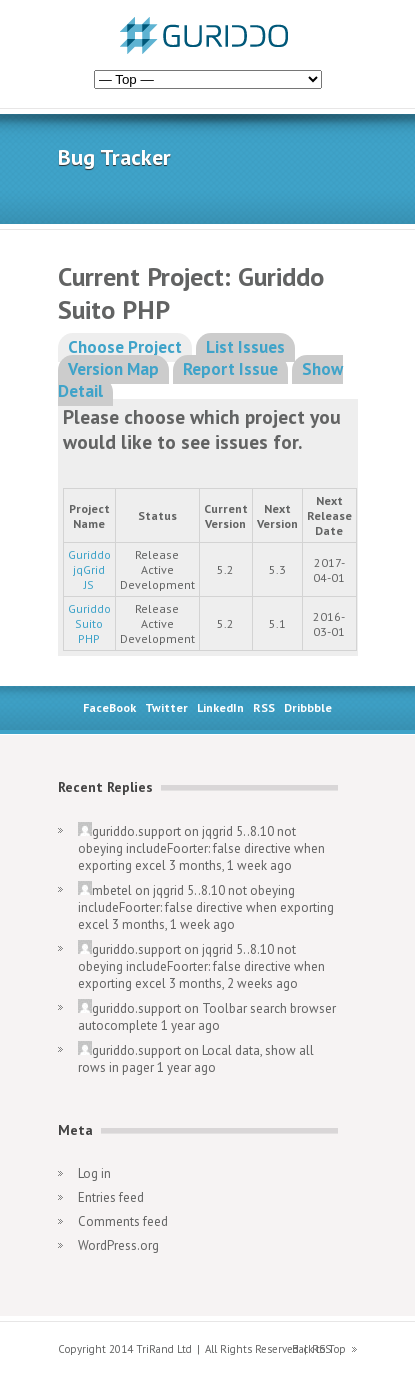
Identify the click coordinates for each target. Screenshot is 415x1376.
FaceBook (109, 707)
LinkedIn (220, 707)
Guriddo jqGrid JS (89, 569)
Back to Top (319, 1349)
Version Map (113, 369)
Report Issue (230, 369)
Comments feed (123, 1221)
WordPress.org (118, 1245)
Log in (94, 1173)
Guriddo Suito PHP (89, 623)
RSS (264, 707)
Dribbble (308, 707)
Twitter (166, 707)
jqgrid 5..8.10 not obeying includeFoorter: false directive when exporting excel (201, 848)
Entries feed (111, 1197)
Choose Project (125, 347)
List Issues (245, 347)
